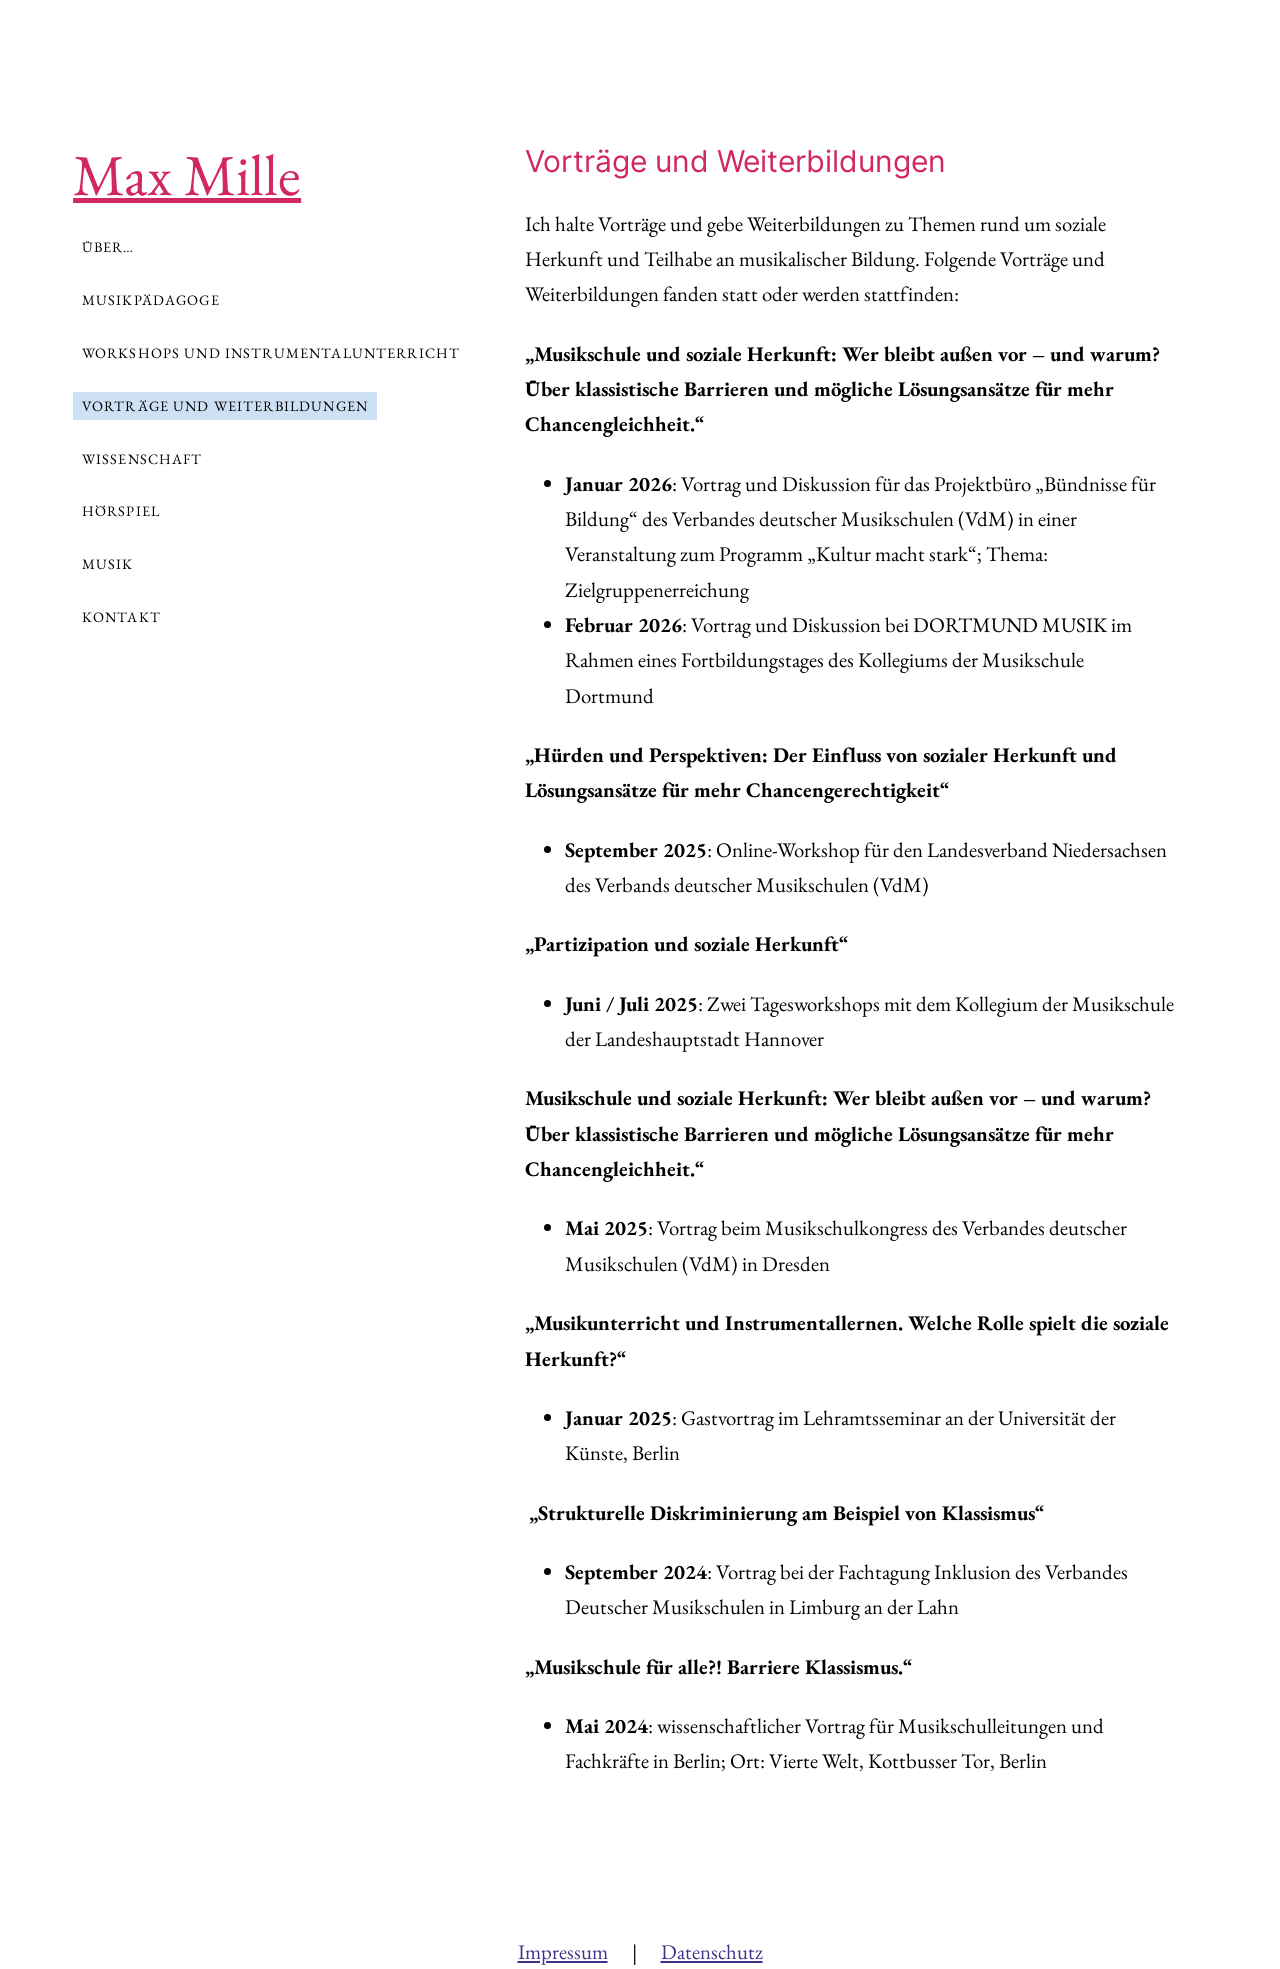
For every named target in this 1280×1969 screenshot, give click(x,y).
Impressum (563, 1951)
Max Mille (187, 174)
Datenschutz (712, 1951)
